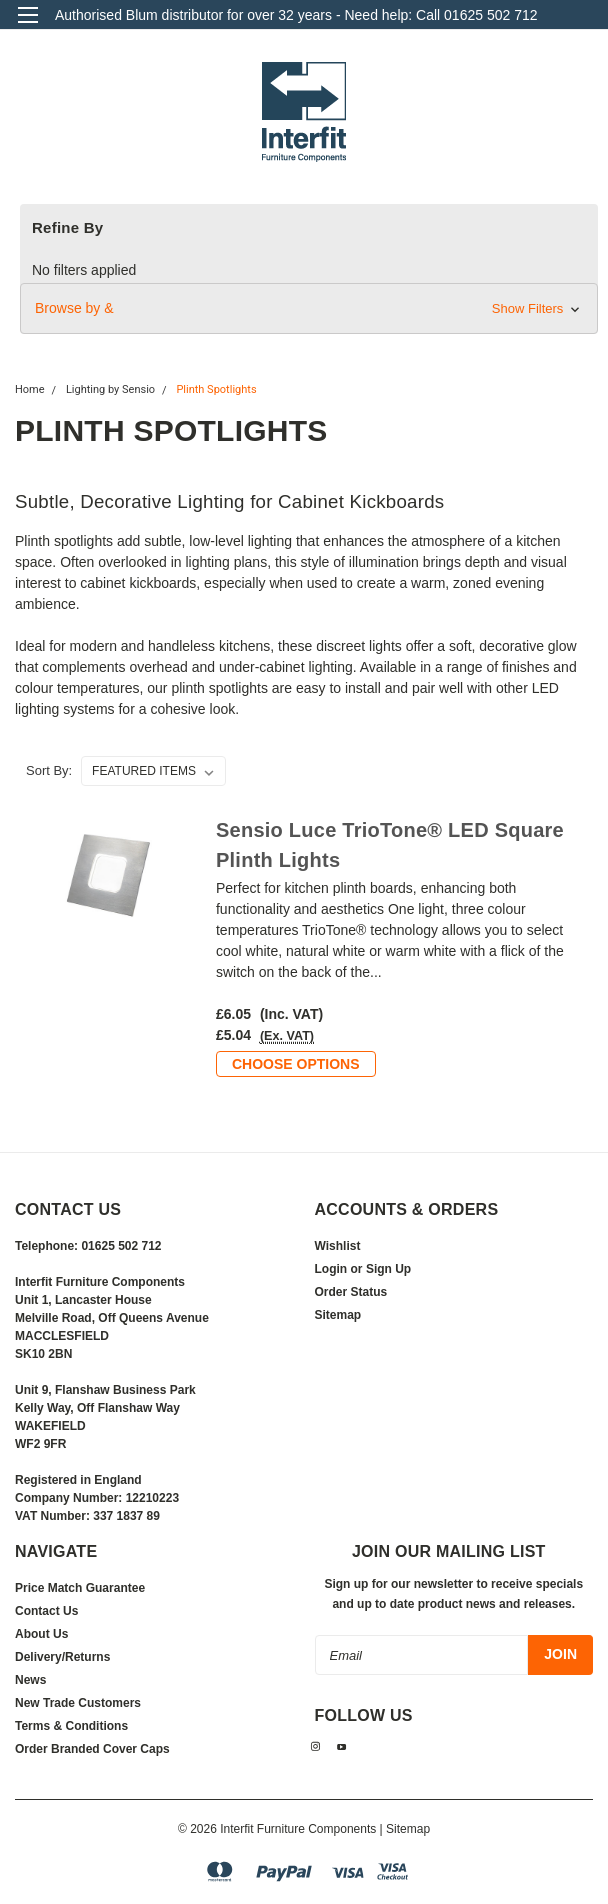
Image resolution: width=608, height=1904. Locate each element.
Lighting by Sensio (110, 389)
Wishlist (338, 1246)
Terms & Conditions (71, 1726)
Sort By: (49, 770)
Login (331, 1269)
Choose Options (296, 1064)
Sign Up (388, 1269)
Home (30, 389)
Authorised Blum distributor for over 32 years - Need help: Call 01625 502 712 (296, 15)
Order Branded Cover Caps (92, 1749)
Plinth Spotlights (216, 389)
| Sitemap (405, 1829)
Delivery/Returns (62, 1657)
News (30, 1680)
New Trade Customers (78, 1703)
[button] (309, 308)
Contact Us (46, 1611)
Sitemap (338, 1315)
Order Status (351, 1292)
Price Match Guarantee (80, 1588)
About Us (41, 1634)
